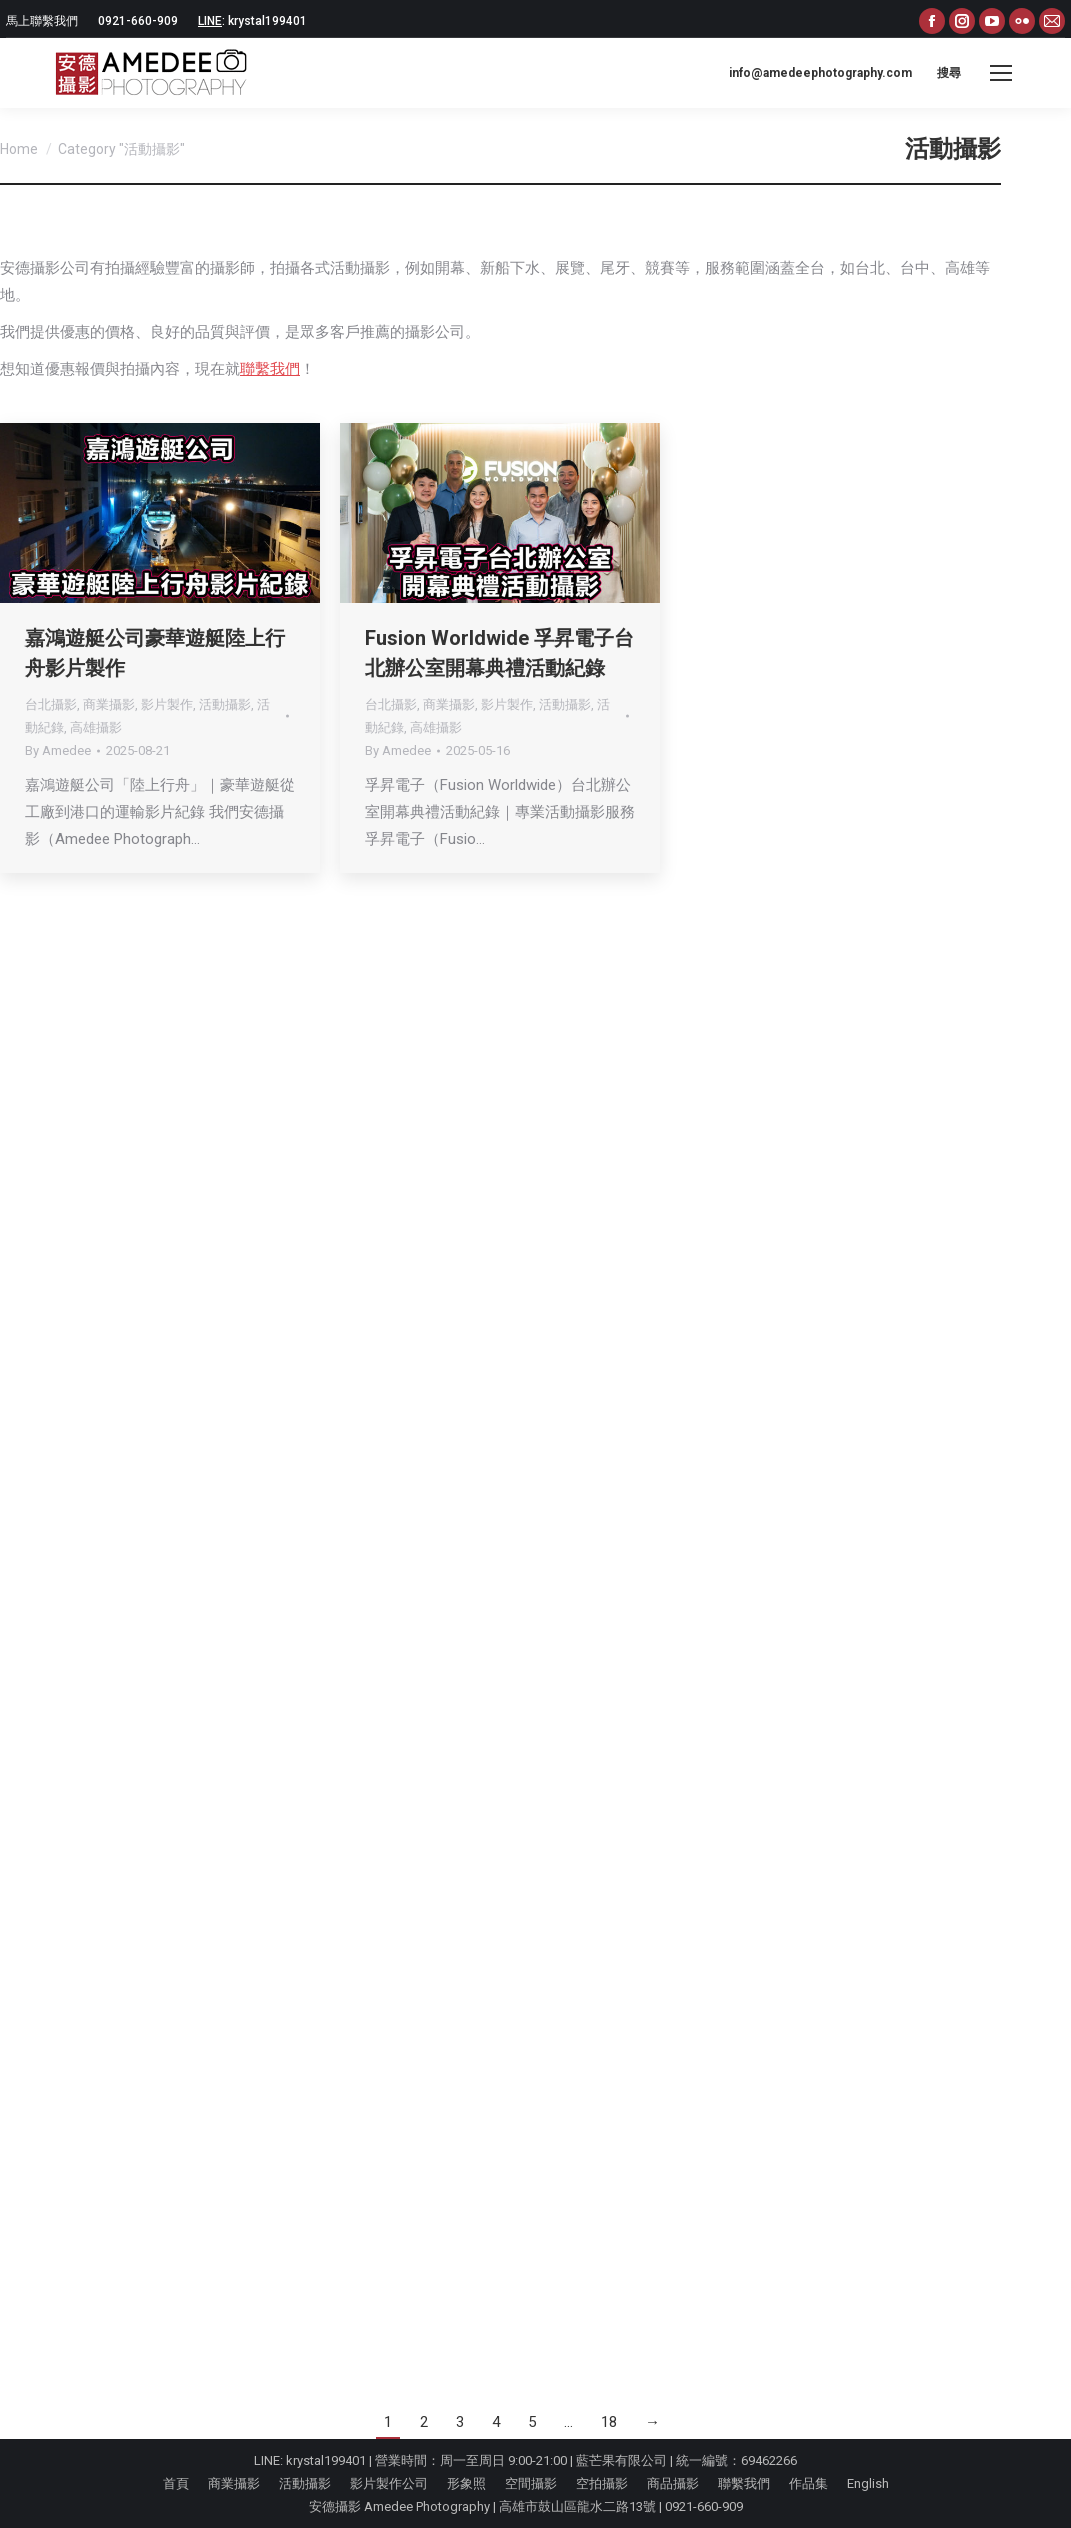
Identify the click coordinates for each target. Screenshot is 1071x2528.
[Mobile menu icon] (1001, 73)
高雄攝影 (96, 727)
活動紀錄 (905, 704)
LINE (210, 21)
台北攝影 (51, 704)
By (58, 750)
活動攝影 (225, 704)
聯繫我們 (270, 369)
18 (609, 2422)
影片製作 (167, 704)
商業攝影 (109, 704)
